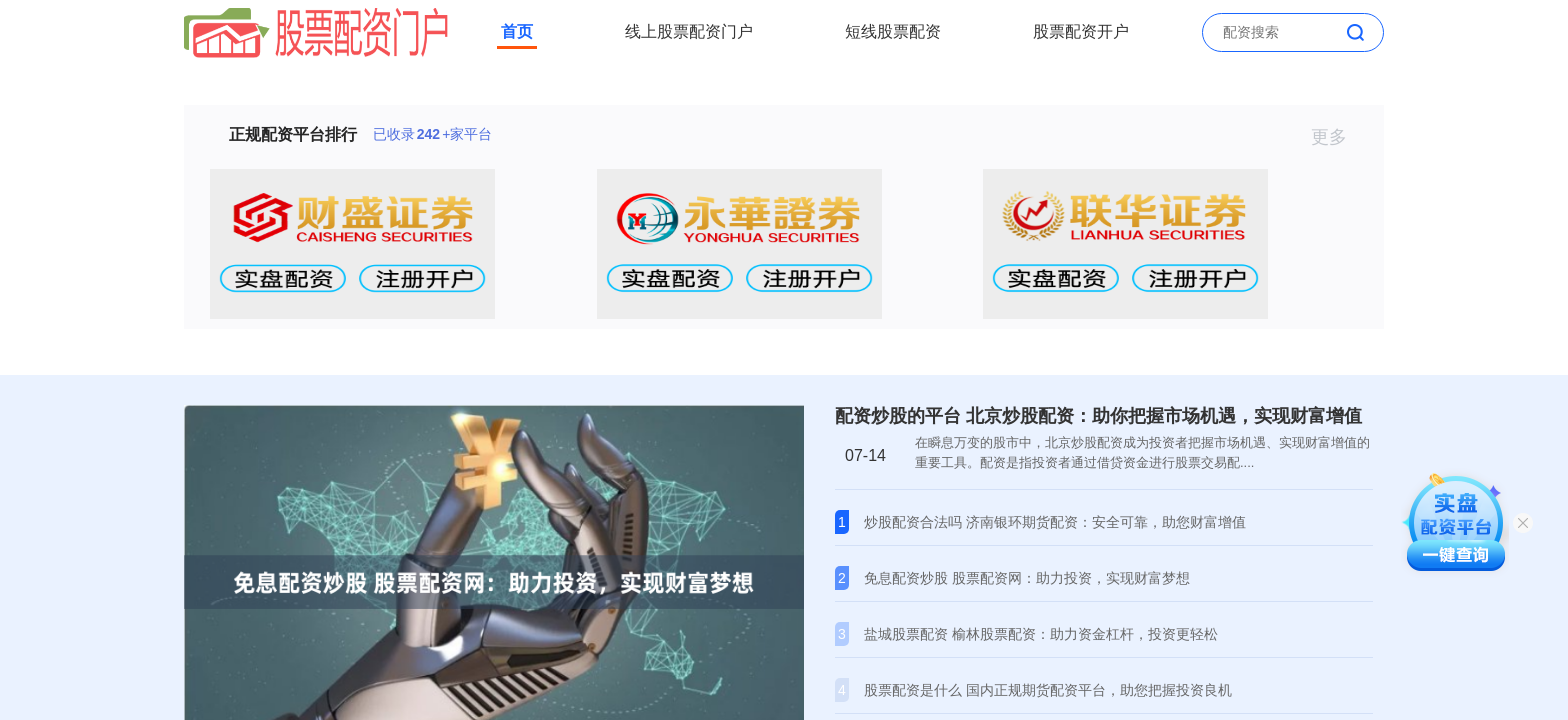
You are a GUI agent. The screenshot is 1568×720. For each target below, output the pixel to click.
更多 (1337, 137)
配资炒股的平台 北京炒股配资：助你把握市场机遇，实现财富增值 (1098, 416)
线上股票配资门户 (689, 31)
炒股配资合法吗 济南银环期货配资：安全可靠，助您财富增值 (1055, 522)
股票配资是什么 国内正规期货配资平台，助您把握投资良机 (1048, 690)
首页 (517, 31)
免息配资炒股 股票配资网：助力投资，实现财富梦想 (1027, 578)
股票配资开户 (1081, 31)
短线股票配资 (893, 31)
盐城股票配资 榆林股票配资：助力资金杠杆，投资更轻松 (1041, 634)
